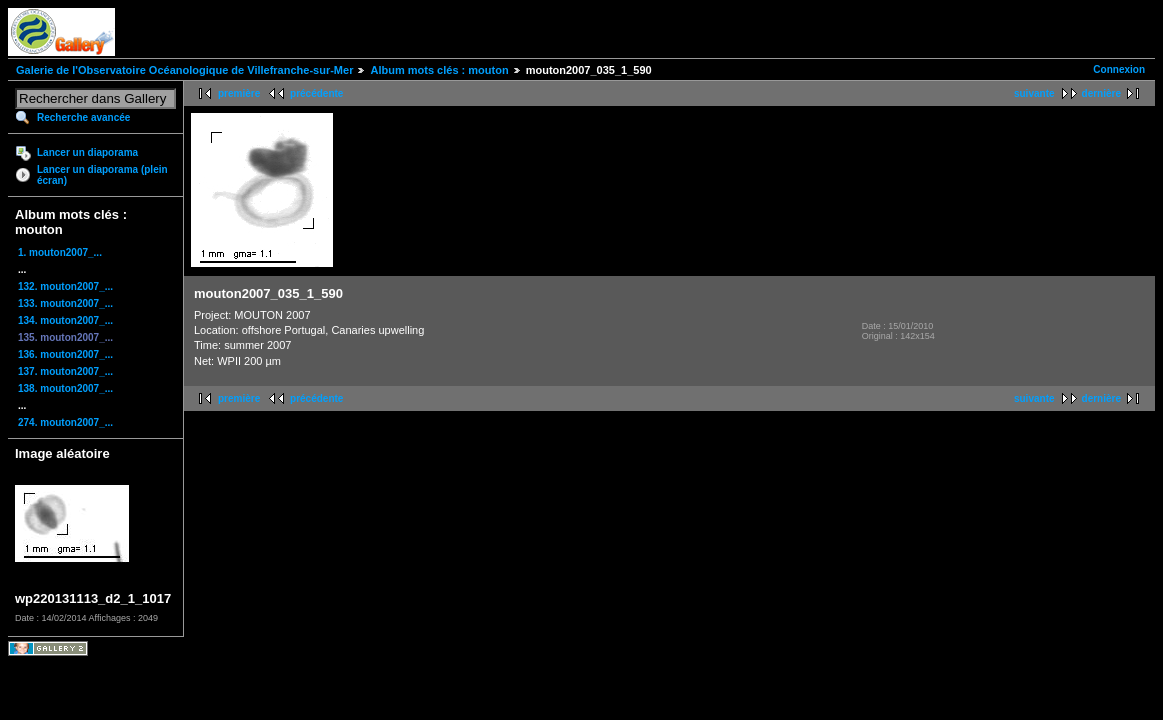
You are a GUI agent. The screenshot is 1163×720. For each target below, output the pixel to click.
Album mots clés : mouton (439, 70)
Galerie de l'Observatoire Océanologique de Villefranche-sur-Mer (184, 70)
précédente (316, 93)
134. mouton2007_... (65, 320)
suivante (1034, 93)
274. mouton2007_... (65, 422)
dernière (1101, 93)
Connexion (1119, 69)
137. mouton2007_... (65, 371)
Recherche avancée (83, 117)
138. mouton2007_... (65, 388)
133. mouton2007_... (65, 303)
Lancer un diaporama (87, 152)
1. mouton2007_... (60, 252)
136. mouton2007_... (65, 354)
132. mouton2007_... (65, 286)
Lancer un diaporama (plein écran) (102, 175)
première (239, 93)
